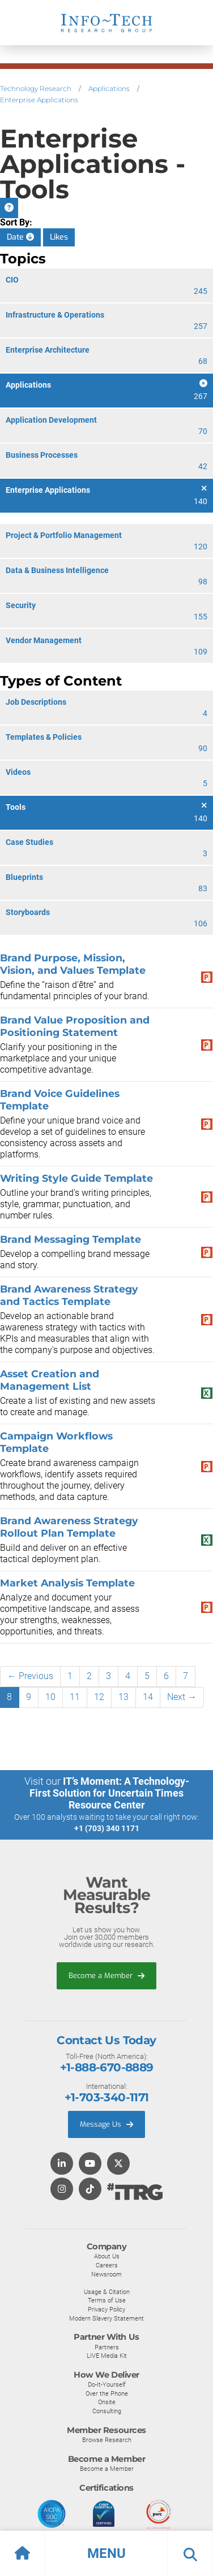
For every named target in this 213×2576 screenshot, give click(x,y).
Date (20, 237)
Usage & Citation (107, 2292)
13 (123, 1697)
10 (50, 1697)
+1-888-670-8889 (107, 2067)
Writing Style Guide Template (76, 1178)
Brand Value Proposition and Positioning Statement (75, 1026)
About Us (107, 2256)
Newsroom (106, 2274)
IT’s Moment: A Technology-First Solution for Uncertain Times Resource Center (109, 1793)
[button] (106, 2553)
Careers (107, 2265)
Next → (182, 1697)
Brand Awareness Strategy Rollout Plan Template (69, 1527)
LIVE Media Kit (107, 2356)
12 (99, 1697)
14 (148, 1697)
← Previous (30, 1676)
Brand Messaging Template (70, 1239)
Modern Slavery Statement (106, 2318)
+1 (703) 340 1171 (106, 1828)
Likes (59, 237)
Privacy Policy (106, 2309)
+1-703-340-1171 (107, 2097)
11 (75, 1697)
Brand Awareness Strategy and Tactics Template (69, 1295)
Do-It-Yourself (107, 2384)
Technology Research (35, 88)
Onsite (107, 2402)
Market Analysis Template (67, 1583)
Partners (107, 2347)
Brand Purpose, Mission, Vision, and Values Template (73, 964)
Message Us (106, 2124)
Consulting (106, 2411)
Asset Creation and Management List (49, 1380)
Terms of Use (107, 2300)
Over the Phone (107, 2393)
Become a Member (106, 1975)
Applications (109, 88)
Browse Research (106, 2440)
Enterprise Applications (39, 100)
